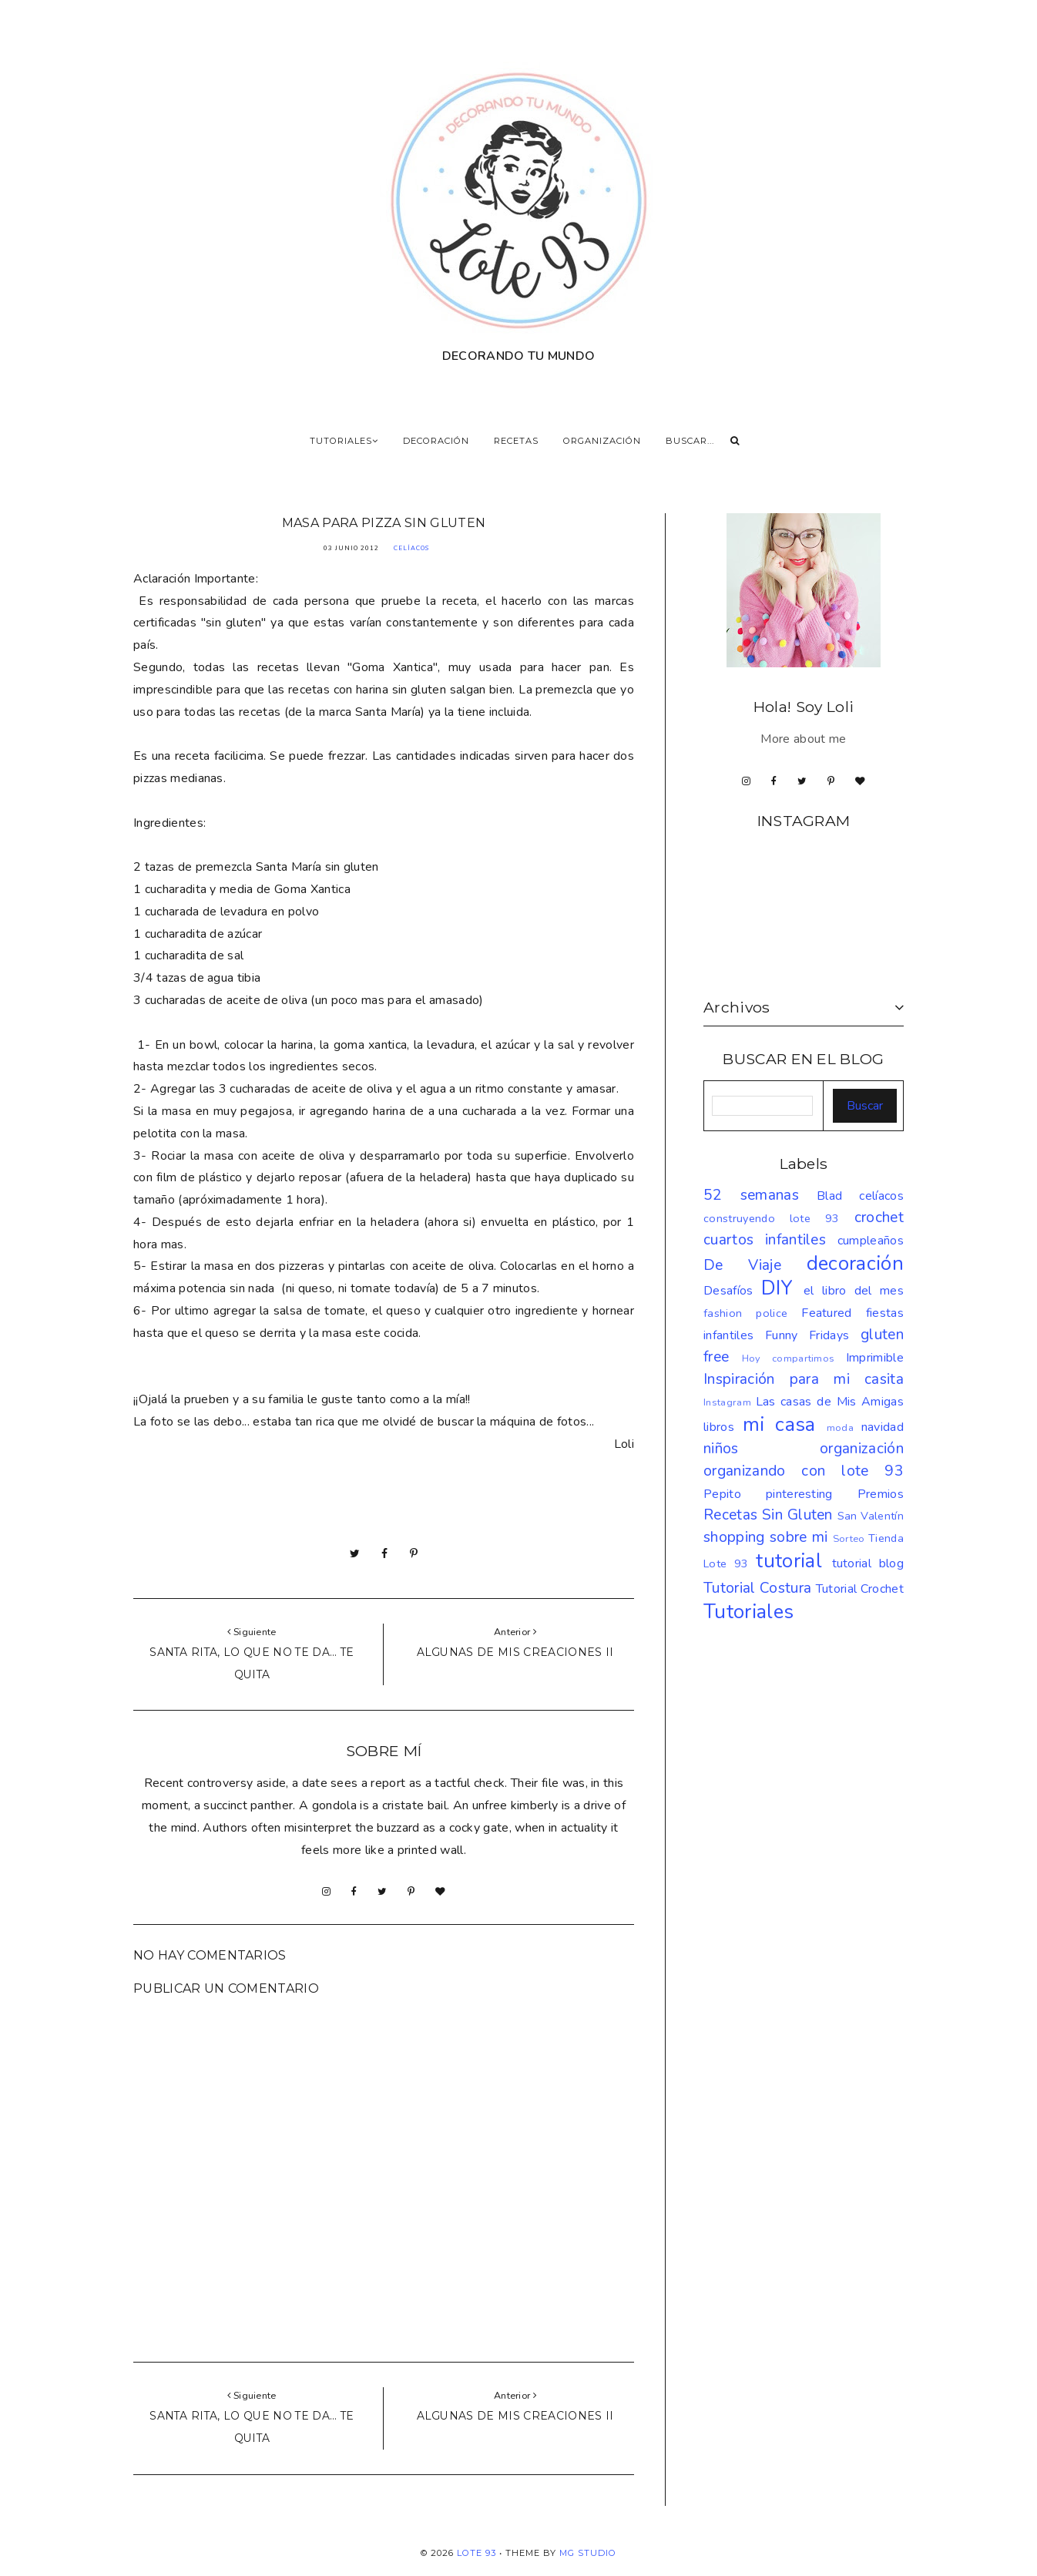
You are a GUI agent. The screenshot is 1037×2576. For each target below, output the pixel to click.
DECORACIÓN (436, 440)
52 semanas (751, 1195)
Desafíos (728, 1290)
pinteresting (799, 1494)
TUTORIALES (344, 440)
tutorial (789, 1560)
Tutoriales (748, 1611)
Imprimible (875, 1357)
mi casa (779, 1424)
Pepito (722, 1494)
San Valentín (870, 1515)
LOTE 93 (476, 2552)
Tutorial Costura (757, 1588)
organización (862, 1449)
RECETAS (516, 440)
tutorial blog (868, 1563)
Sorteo (849, 1539)
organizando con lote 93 (803, 1471)
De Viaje (742, 1265)
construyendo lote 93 (771, 1218)
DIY (777, 1288)
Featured (826, 1313)
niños (721, 1449)
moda (840, 1428)
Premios (880, 1494)
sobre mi (799, 1537)
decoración (855, 1263)
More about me (803, 738)
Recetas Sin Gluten (768, 1515)
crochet (879, 1217)
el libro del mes (854, 1290)
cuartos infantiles (764, 1240)
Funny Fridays (807, 1335)
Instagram (727, 1402)
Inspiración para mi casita (803, 1379)
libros (718, 1427)
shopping (734, 1537)
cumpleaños (870, 1240)
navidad (882, 1427)
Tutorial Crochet (860, 1588)
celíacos (411, 548)
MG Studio (587, 2552)
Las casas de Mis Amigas (830, 1401)
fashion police (745, 1313)
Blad (829, 1195)
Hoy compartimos (788, 1358)
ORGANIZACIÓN (602, 440)
